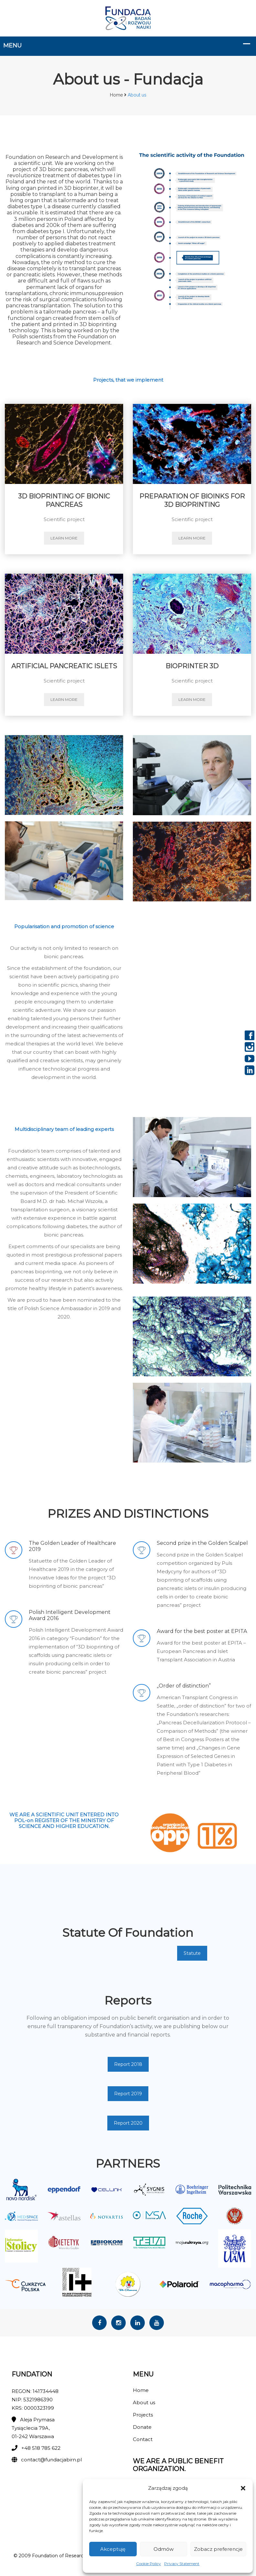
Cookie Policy (148, 2563)
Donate (142, 2427)
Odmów (164, 2549)
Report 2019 (128, 2094)
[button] (243, 2488)
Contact (143, 2439)
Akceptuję (112, 2549)
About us (144, 2402)
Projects (143, 2415)
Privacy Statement (181, 2563)
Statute (192, 1953)
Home (116, 94)
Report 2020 (128, 2123)
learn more (64, 538)
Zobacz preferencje (218, 2549)
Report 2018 (128, 2064)
